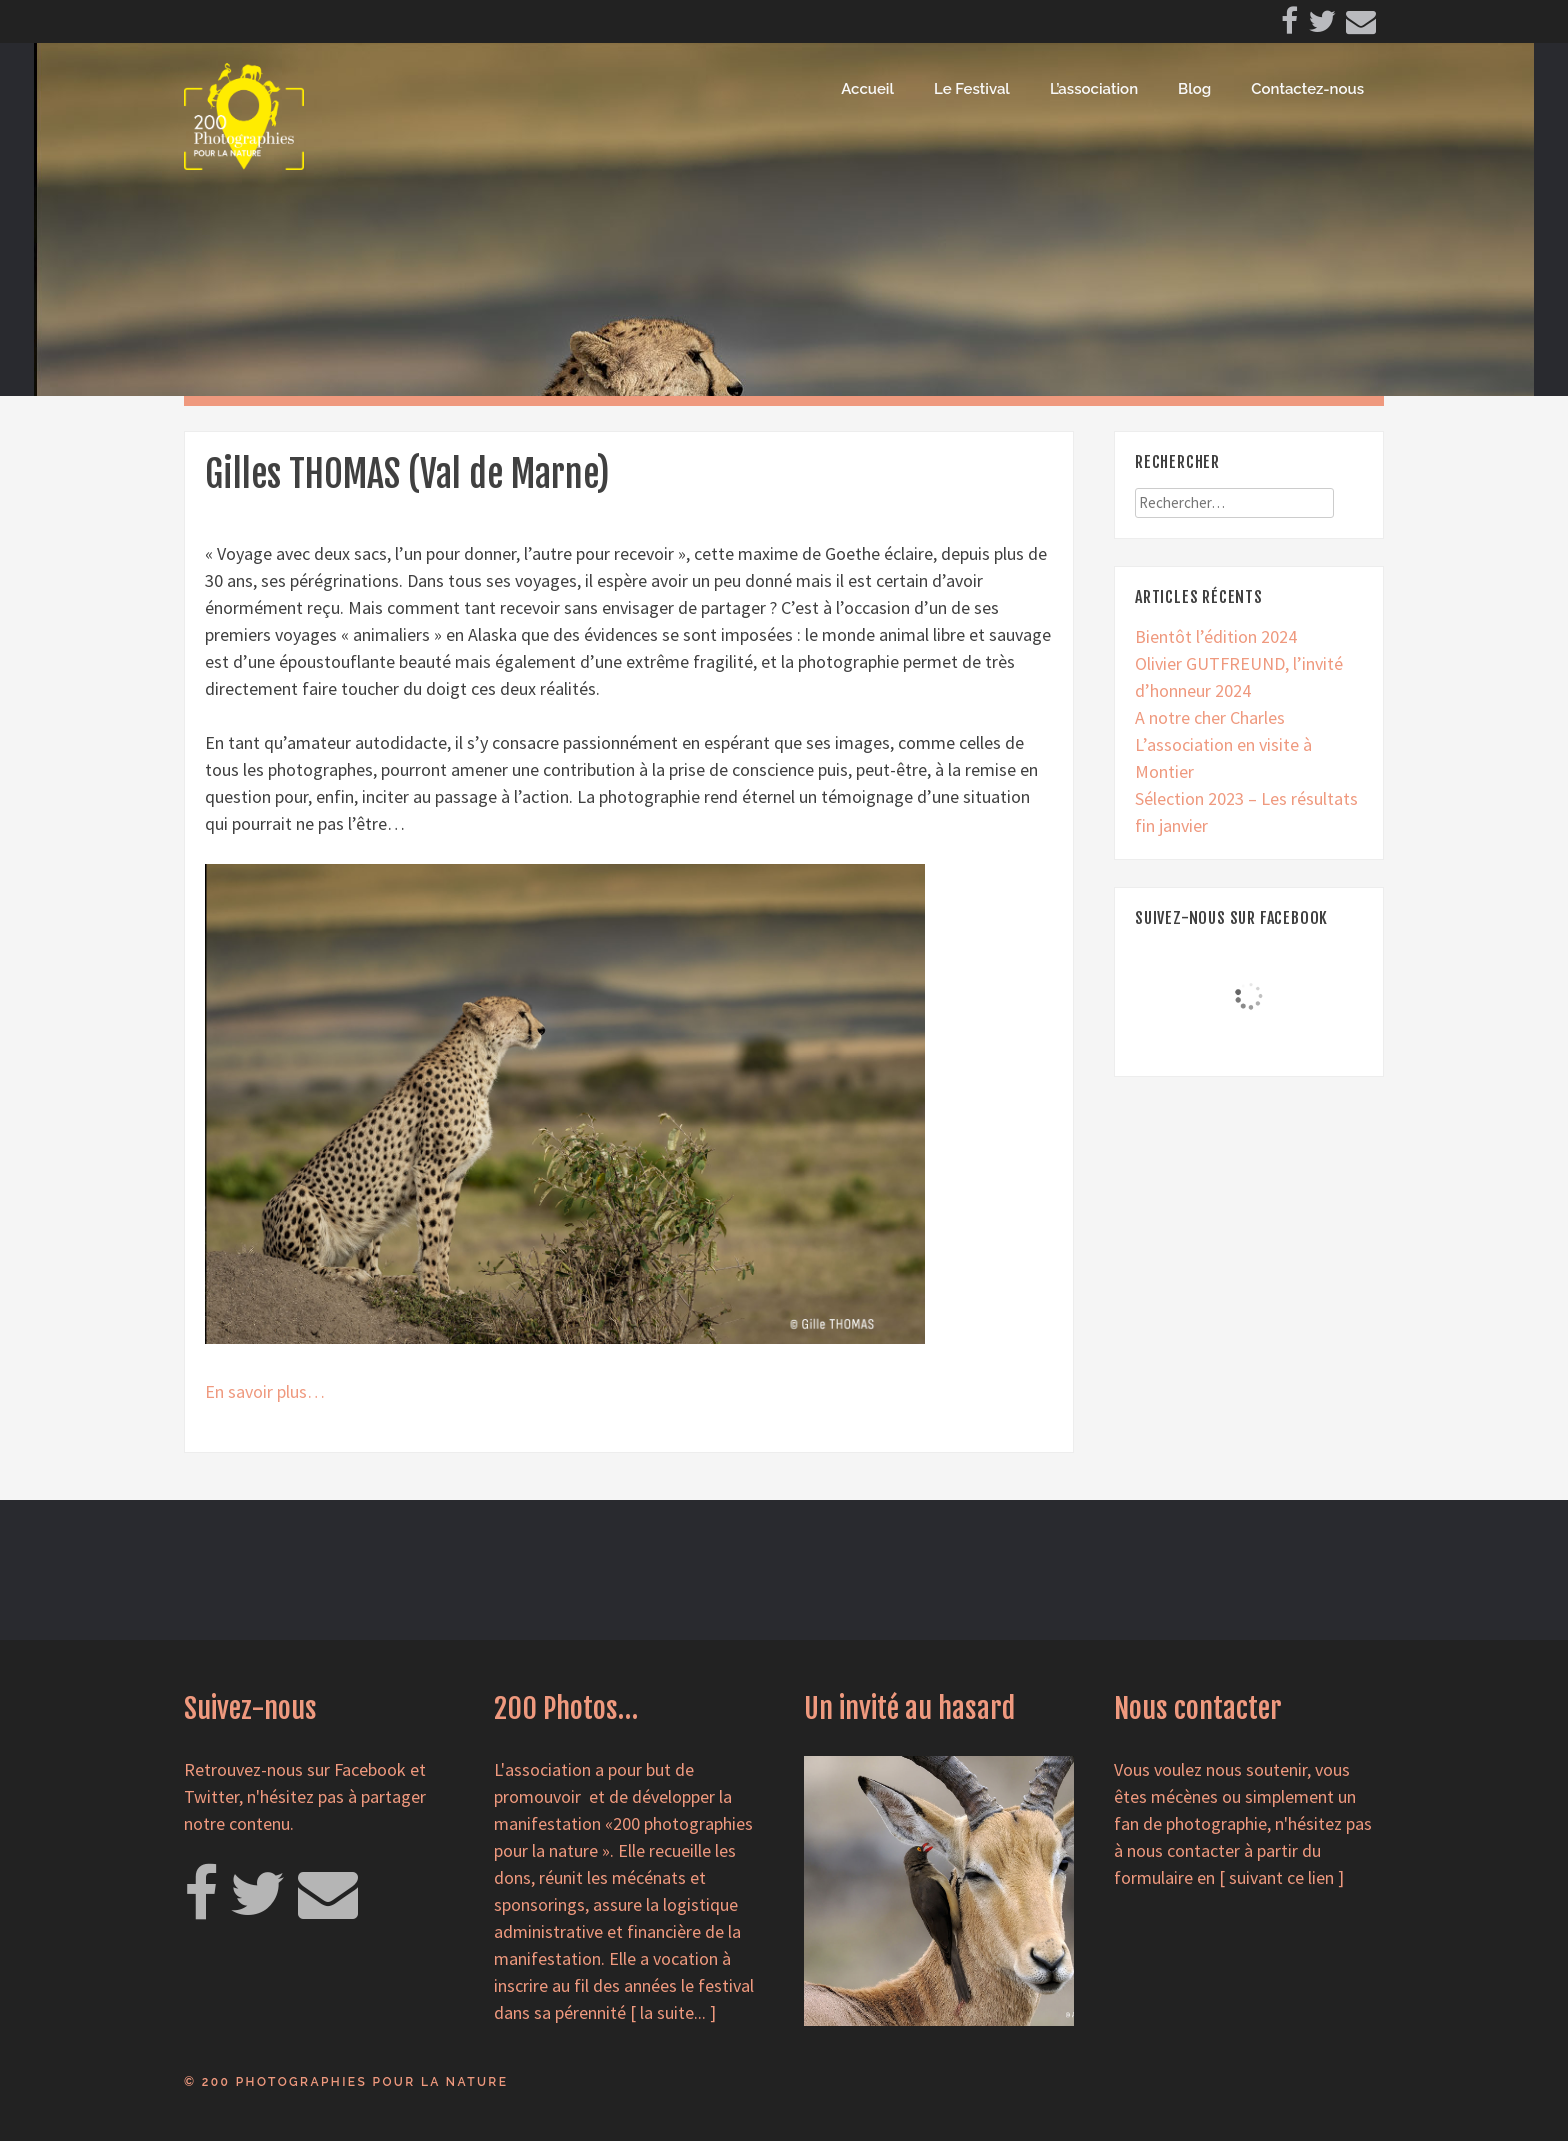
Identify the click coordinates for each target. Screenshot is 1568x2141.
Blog (1194, 89)
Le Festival (972, 89)
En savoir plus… (265, 1391)
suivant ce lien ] (1286, 1877)
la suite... (673, 2012)
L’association (1094, 89)
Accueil (867, 89)
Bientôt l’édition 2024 (1216, 636)
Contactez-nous (1307, 89)
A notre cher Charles (1210, 717)
